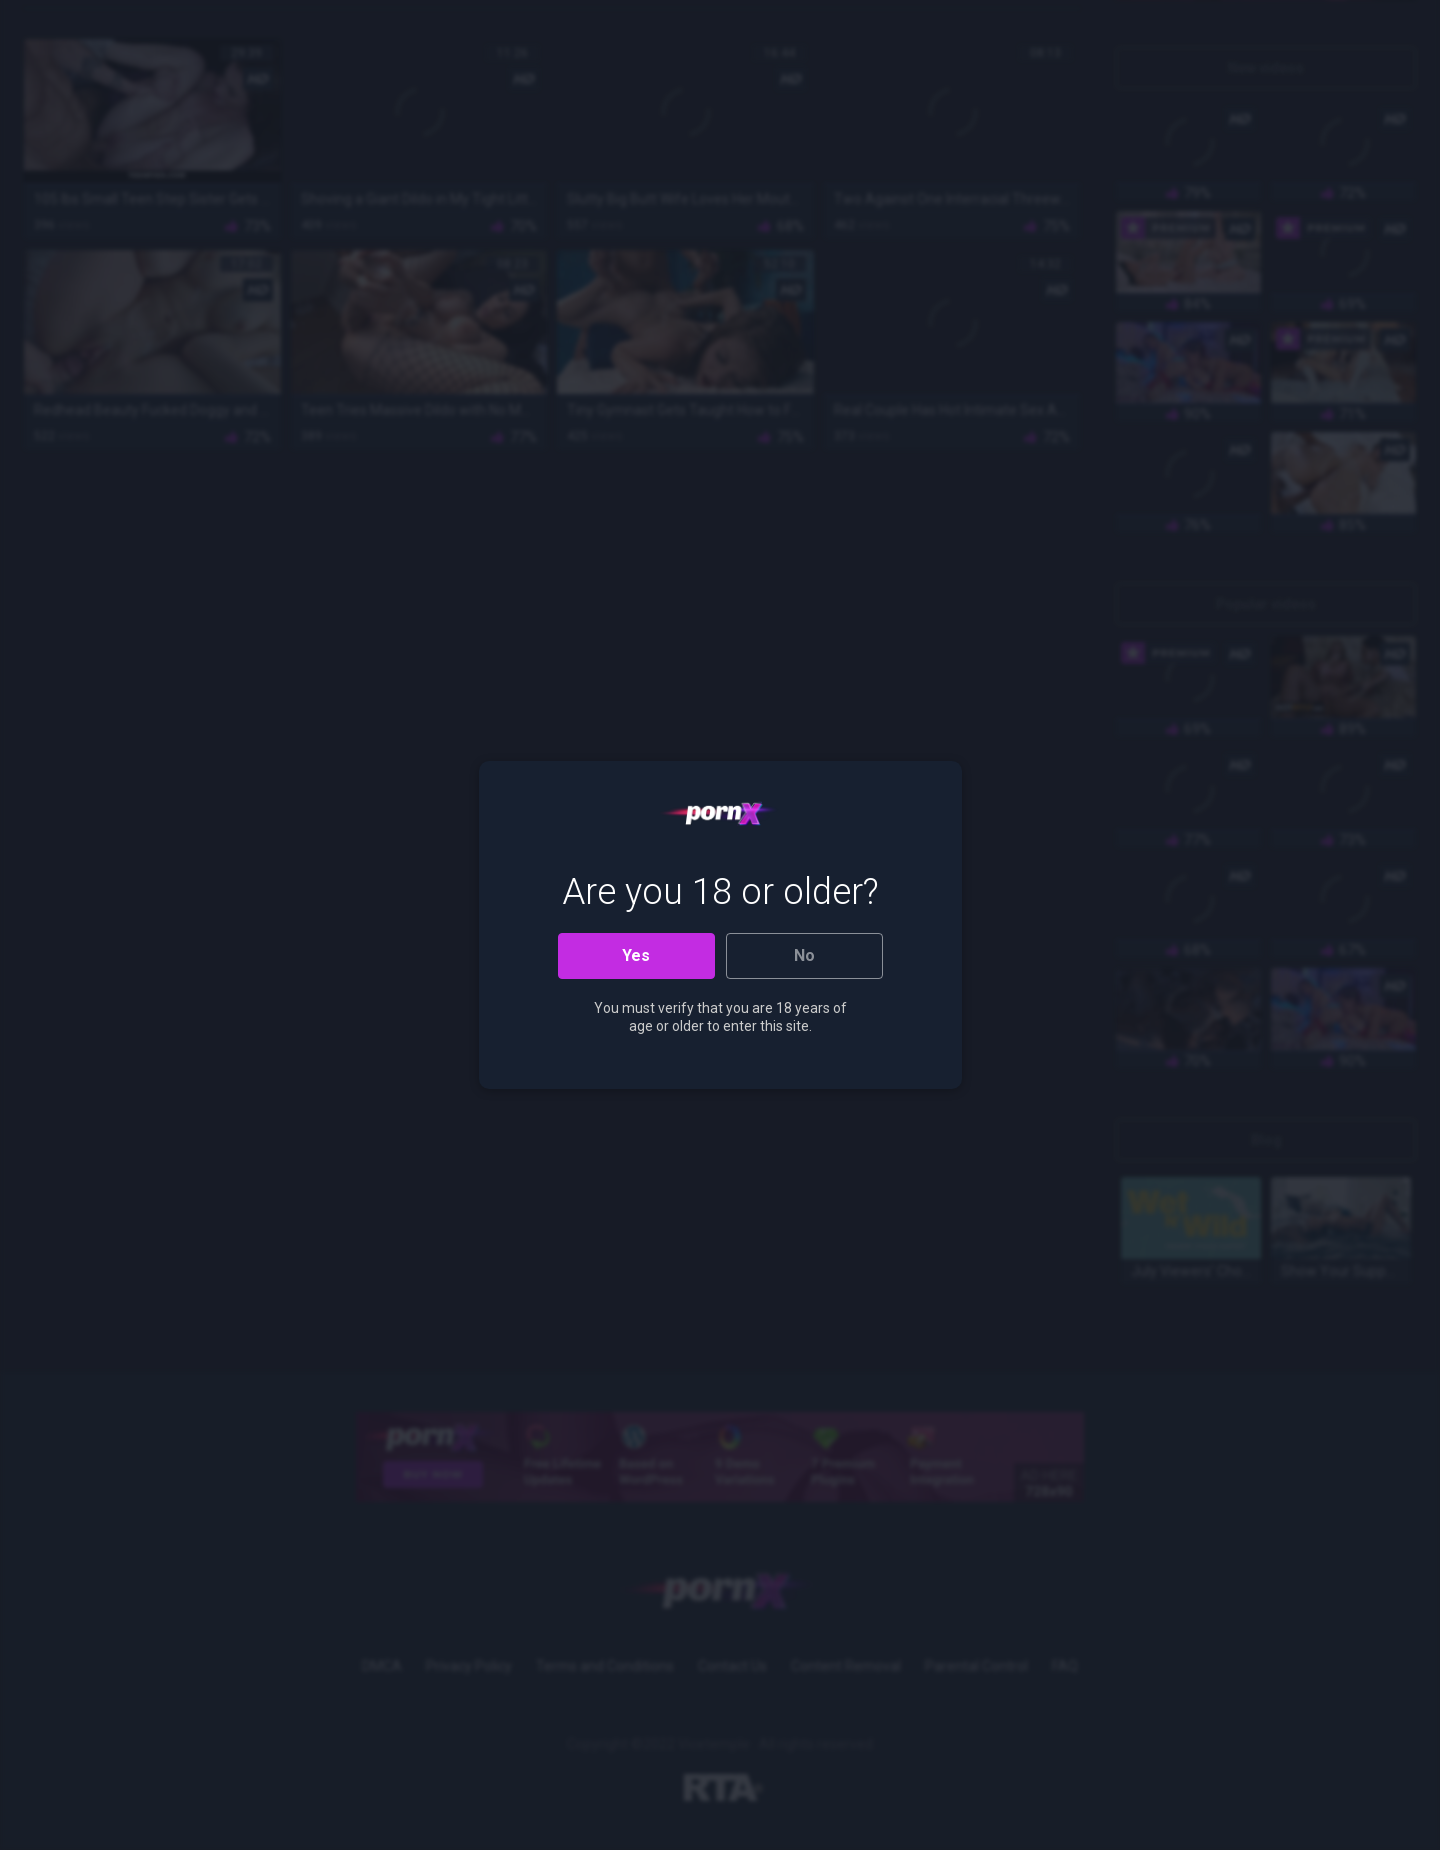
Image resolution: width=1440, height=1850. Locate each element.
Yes (636, 955)
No (804, 955)
